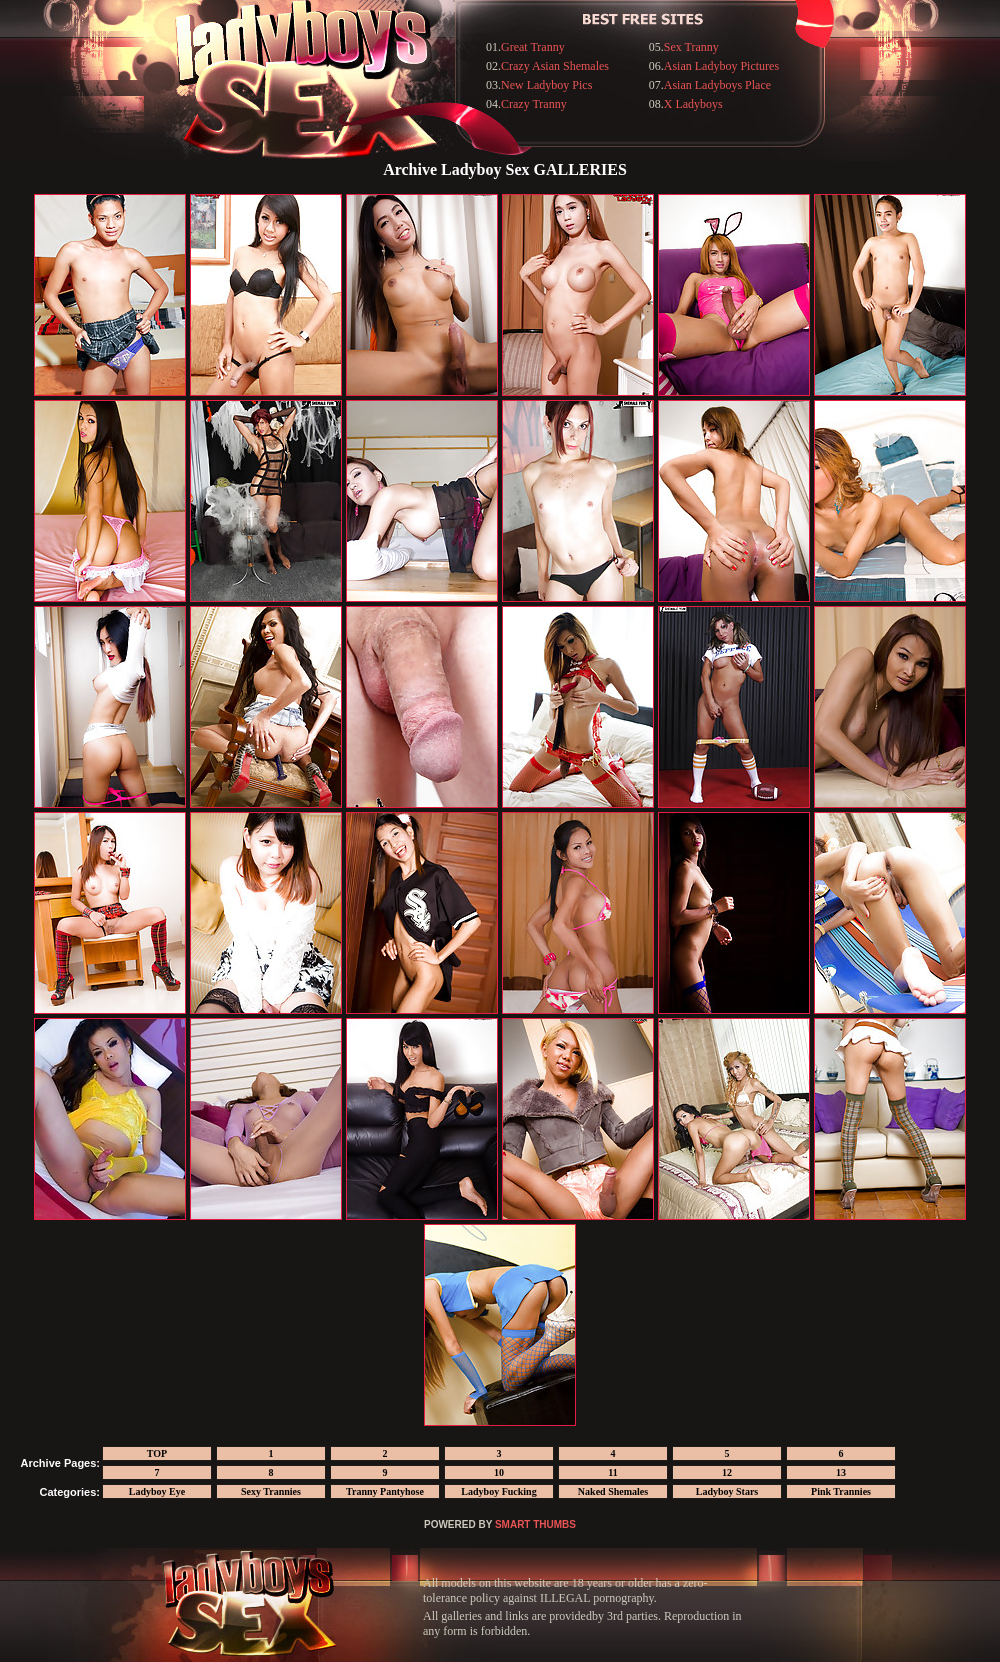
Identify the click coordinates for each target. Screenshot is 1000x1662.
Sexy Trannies (271, 1491)
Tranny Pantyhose (385, 1491)
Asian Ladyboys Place (717, 85)
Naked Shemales (613, 1491)
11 (612, 1472)
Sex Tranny (691, 47)
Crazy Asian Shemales (555, 66)
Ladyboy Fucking (498, 1491)
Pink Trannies (841, 1491)
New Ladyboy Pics (546, 85)
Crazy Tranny (534, 104)
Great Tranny (533, 47)
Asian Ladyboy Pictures (721, 66)
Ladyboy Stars (727, 1491)
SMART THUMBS (535, 1524)
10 (499, 1472)
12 (727, 1472)
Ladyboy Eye (157, 1491)
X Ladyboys (693, 104)
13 (841, 1472)
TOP (157, 1453)
